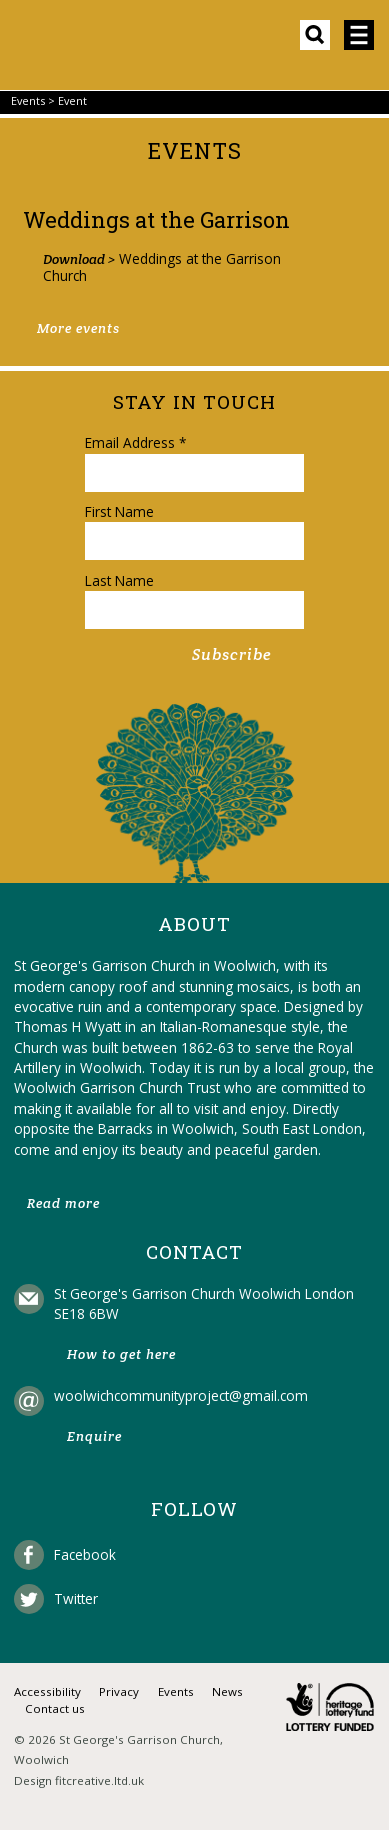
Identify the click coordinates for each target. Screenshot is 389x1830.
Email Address (135, 442)
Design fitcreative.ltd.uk (79, 1780)
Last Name (119, 580)
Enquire (94, 1436)
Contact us (55, 1708)
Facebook (85, 1554)
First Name (119, 511)
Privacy (119, 1691)
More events (78, 328)
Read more (63, 1203)
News (227, 1691)
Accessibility (47, 1691)
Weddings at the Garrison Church (162, 267)
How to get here (121, 1354)
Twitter (76, 1598)
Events (28, 100)
